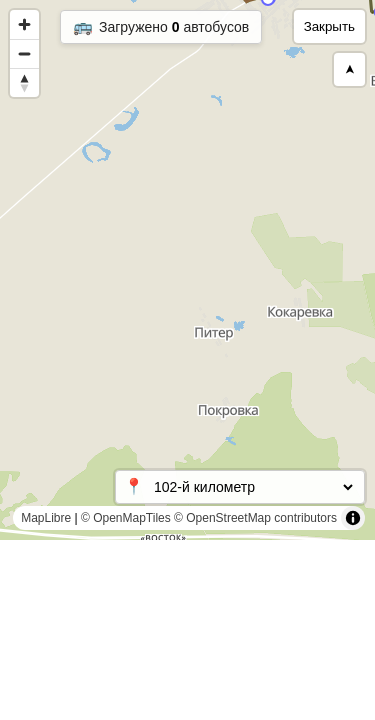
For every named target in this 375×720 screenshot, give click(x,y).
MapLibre (46, 518)
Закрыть (329, 26)
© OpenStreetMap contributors (255, 518)
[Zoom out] (24, 53)
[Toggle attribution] (353, 518)
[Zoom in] (24, 24)
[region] (187, 270)
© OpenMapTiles (126, 518)
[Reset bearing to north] (24, 82)
